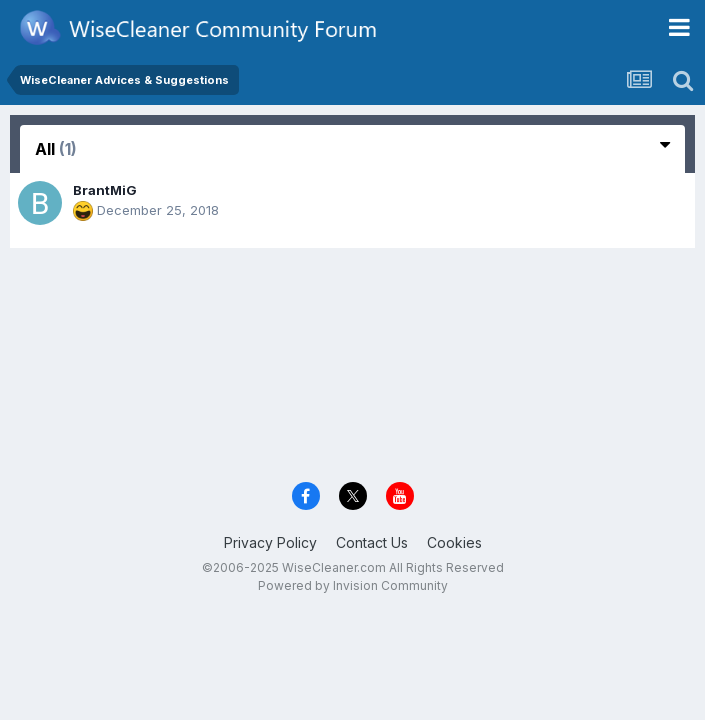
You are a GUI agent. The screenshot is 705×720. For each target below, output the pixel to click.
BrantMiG (105, 190)
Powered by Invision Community (353, 585)
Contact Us (372, 542)
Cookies (454, 542)
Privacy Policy (270, 542)
